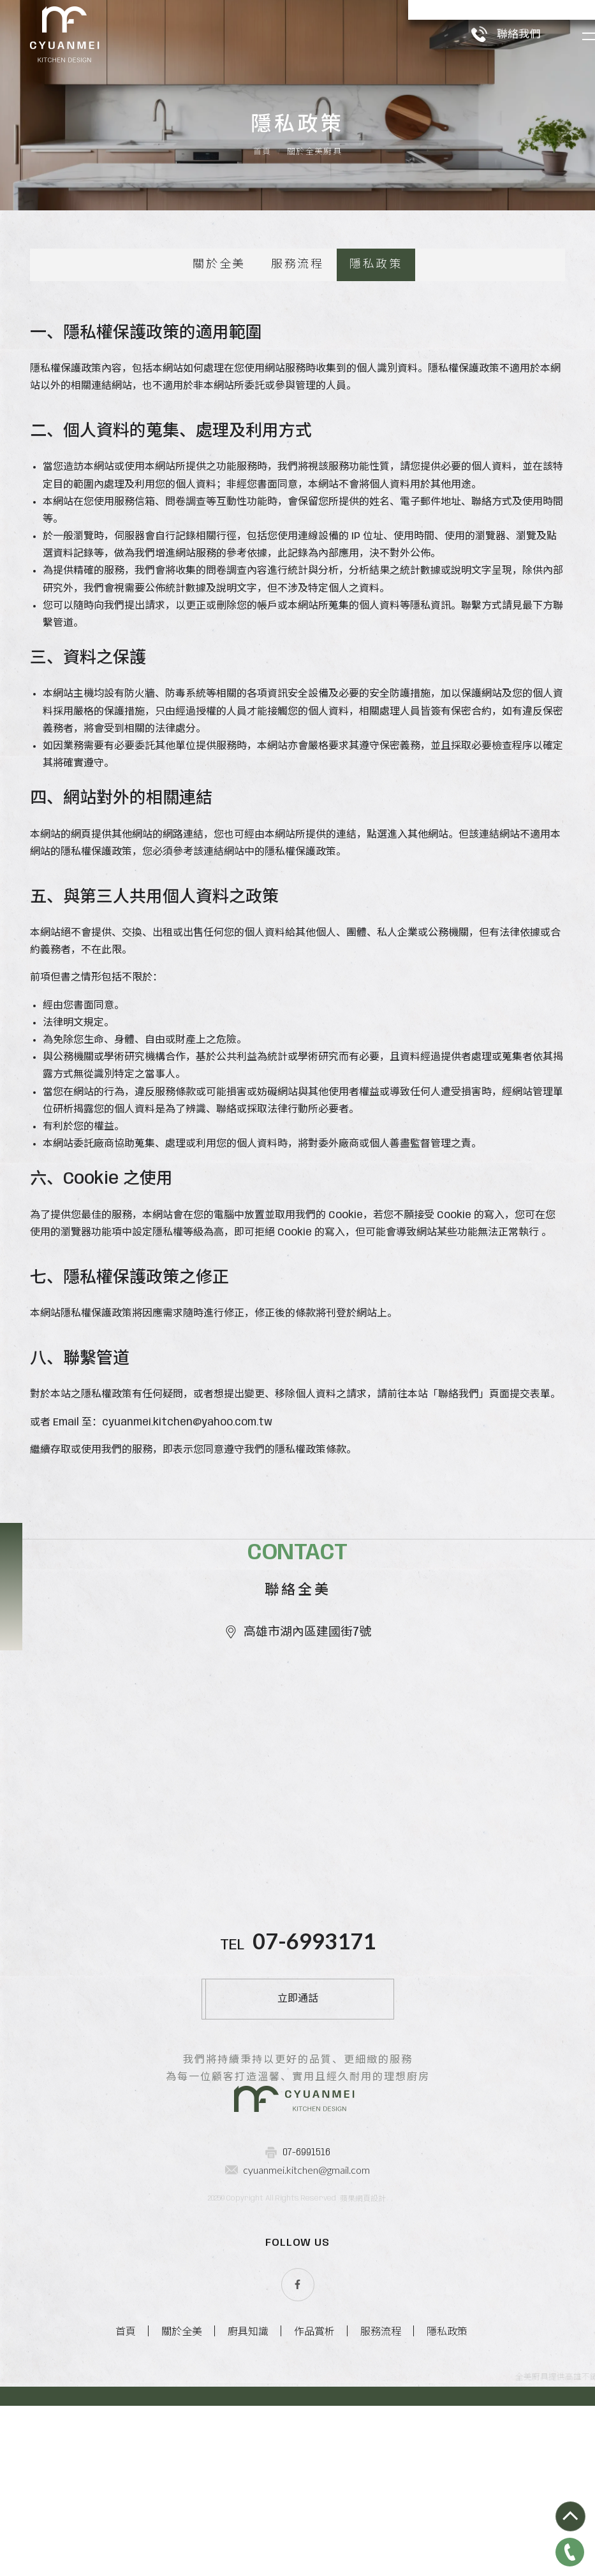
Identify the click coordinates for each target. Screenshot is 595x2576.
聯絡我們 (490, 33)
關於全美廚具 (314, 248)
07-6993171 (314, 2089)
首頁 (262, 248)
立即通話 (297, 2146)
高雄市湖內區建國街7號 (297, 1780)
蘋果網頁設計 (363, 2388)
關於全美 (219, 360)
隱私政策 (375, 360)
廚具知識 (248, 2520)
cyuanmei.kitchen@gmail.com (306, 2359)
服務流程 (297, 360)
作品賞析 (314, 2520)
